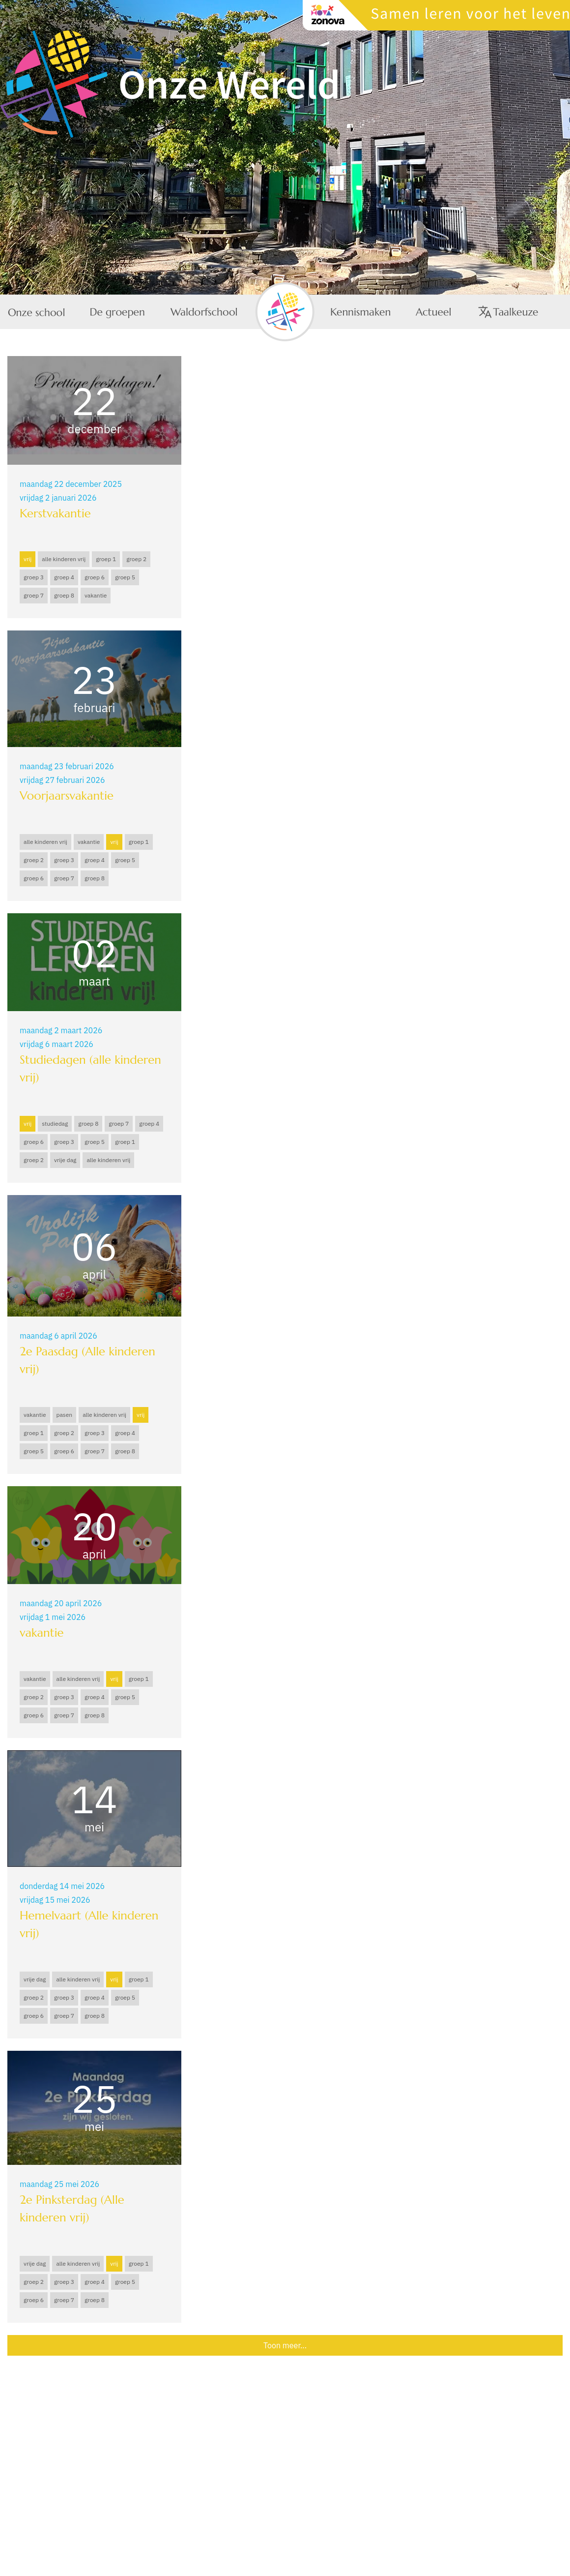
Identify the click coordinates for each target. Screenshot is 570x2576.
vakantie (96, 595)
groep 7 (34, 595)
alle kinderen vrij (64, 559)
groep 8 (64, 595)
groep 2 (136, 559)
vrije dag (65, 1160)
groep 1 (106, 559)
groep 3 (34, 577)
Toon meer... (285, 2345)
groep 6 (95, 577)
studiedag (55, 1123)
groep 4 (64, 577)
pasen (65, 1414)
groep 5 (125, 577)
